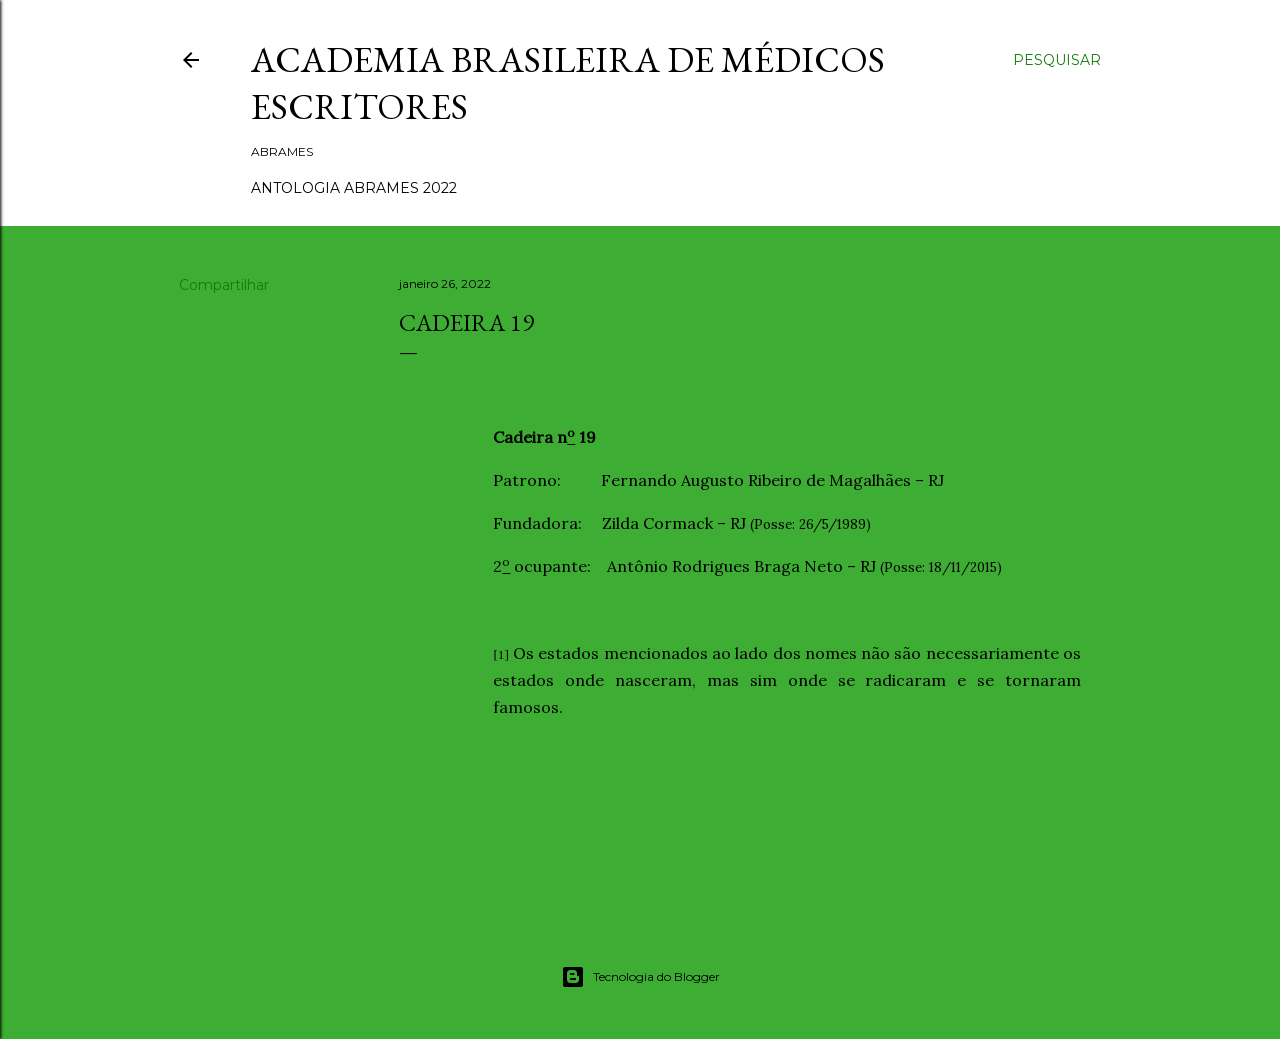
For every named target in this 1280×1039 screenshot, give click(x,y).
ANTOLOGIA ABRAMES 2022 (354, 188)
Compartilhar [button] (224, 285)
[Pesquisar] (1057, 60)
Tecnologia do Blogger (640, 977)
